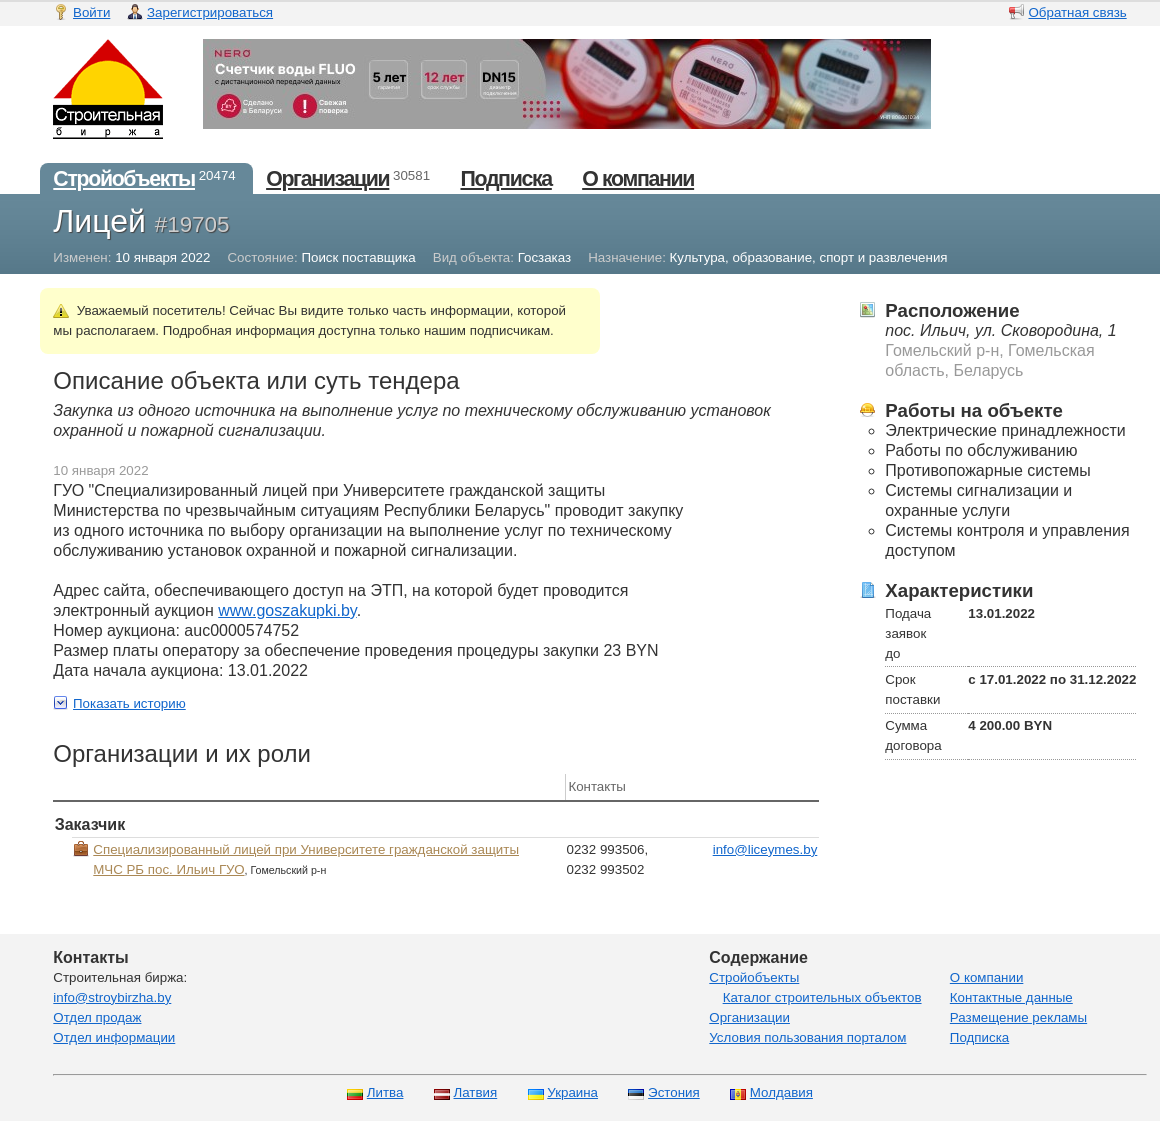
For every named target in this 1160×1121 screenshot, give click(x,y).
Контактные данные (1011, 997)
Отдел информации (114, 1037)
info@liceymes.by (765, 849)
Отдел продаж (97, 1017)
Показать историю (129, 703)
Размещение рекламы (1018, 1017)
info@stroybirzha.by (112, 997)
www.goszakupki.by (287, 610)
